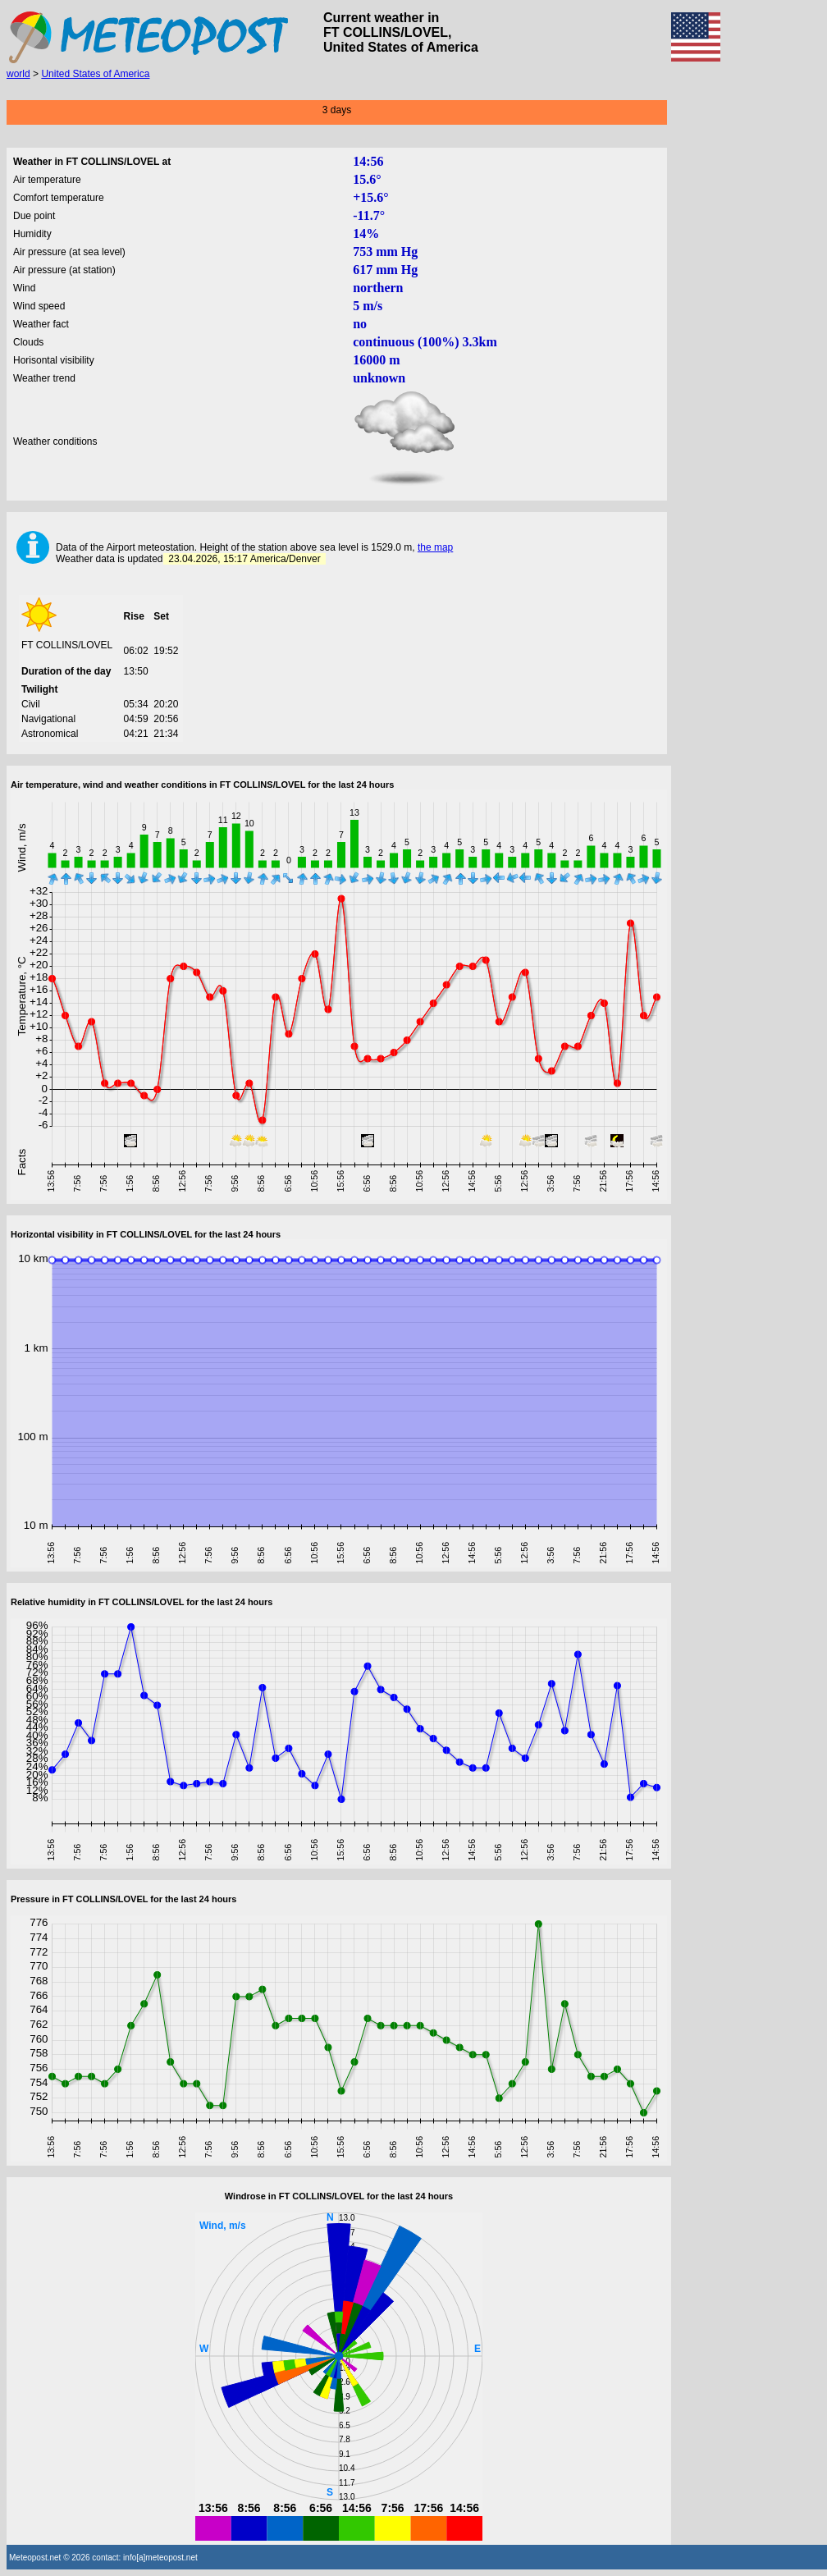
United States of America (95, 74)
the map (435, 547)
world (18, 74)
